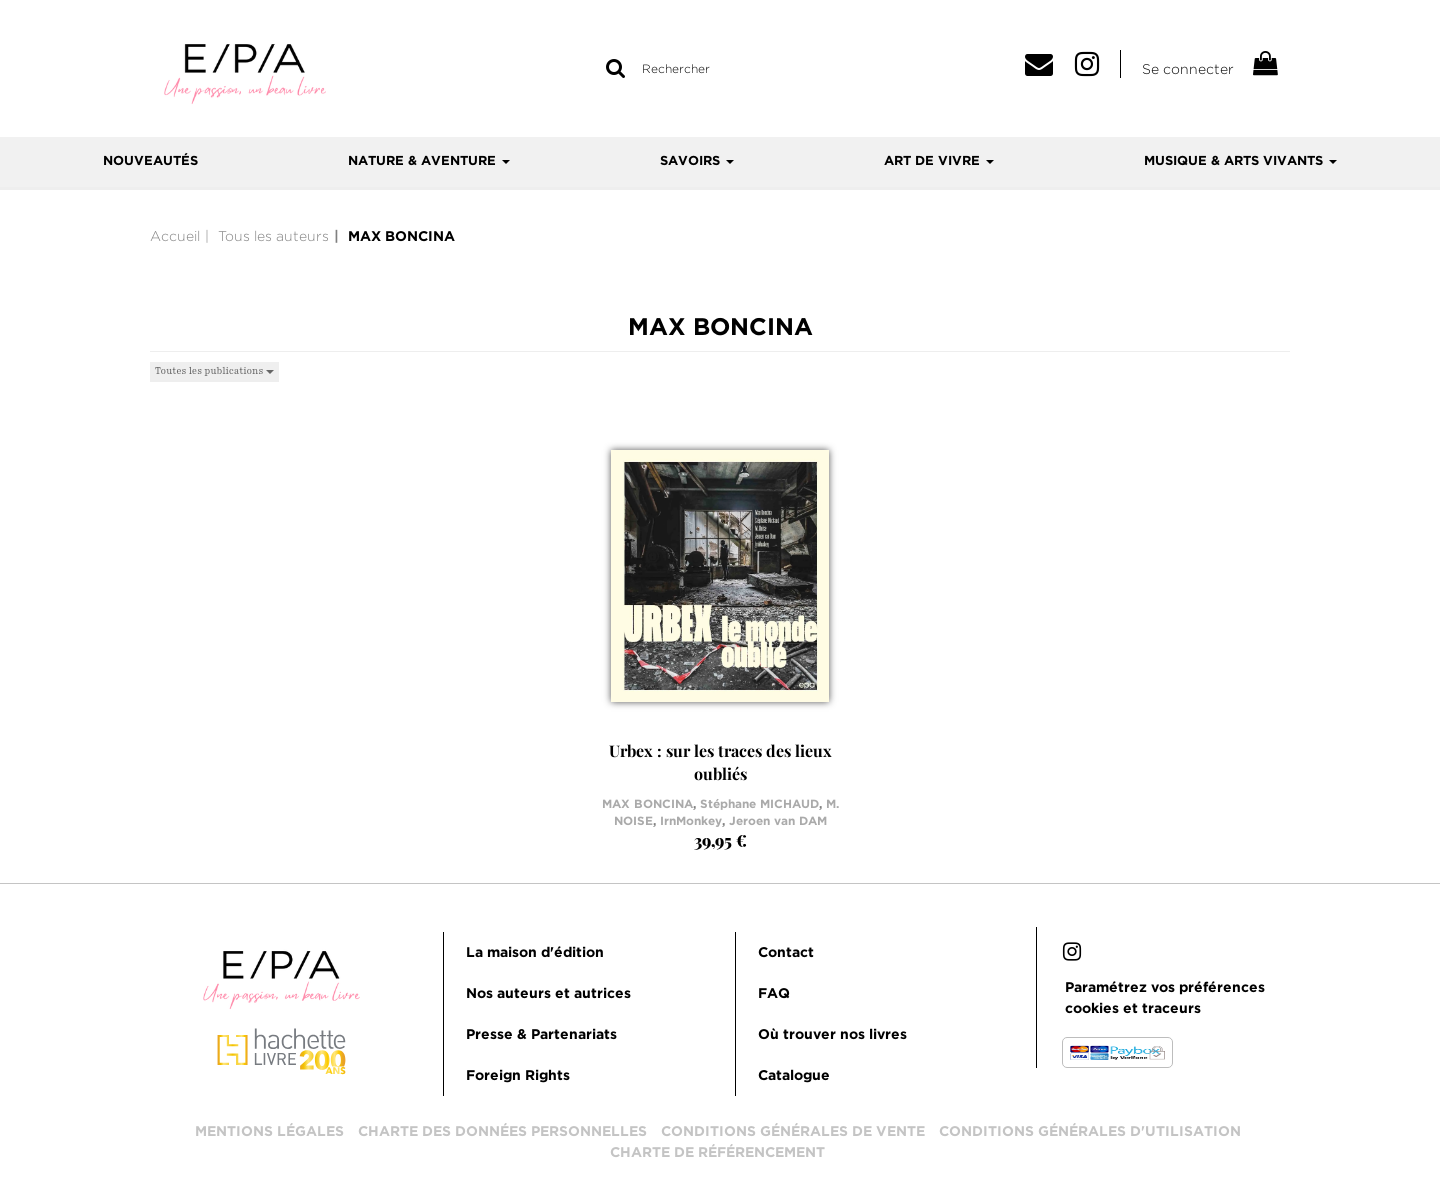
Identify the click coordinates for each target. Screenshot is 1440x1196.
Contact (786, 953)
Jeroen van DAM (778, 821)
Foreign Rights (518, 1076)
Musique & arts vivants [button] (1240, 161)
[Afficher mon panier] (1264, 66)
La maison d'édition (535, 953)
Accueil (175, 236)
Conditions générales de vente (793, 1132)
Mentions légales (269, 1132)
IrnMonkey (691, 821)
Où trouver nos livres (832, 1035)
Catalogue (794, 1076)
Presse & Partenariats (541, 1035)
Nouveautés (150, 161)
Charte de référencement (717, 1153)
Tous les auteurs (273, 236)
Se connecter (1188, 69)
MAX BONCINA (647, 804)
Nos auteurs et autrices (548, 994)
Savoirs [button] (697, 161)
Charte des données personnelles (502, 1132)
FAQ (774, 994)
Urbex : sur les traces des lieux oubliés (720, 762)
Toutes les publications (214, 370)
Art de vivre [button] (939, 161)
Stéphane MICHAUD (759, 804)
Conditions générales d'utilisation (1090, 1132)
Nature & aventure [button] (429, 161)
